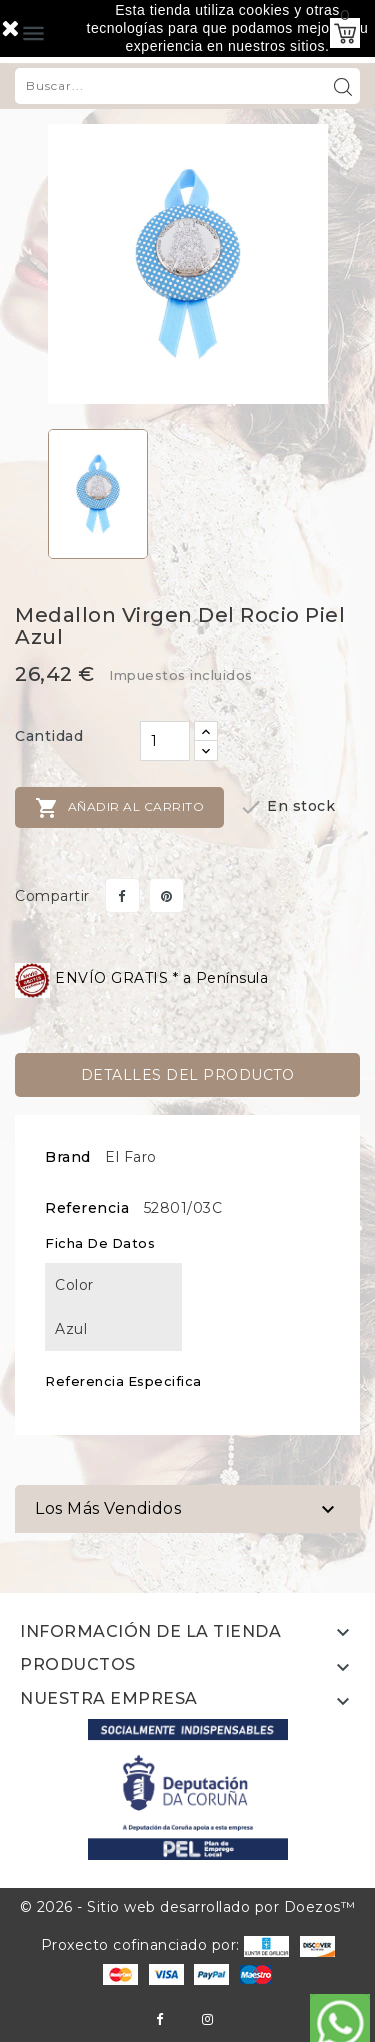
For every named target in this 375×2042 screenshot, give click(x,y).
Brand (68, 1157)
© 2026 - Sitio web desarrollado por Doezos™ (188, 1907)
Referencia (87, 1208)
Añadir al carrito (119, 808)
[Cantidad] (165, 741)
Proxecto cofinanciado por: (165, 1945)
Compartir (122, 895)
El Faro (131, 1157)
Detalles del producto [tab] (188, 1075)
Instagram (207, 2019)
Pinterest (166, 895)
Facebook (159, 2019)
